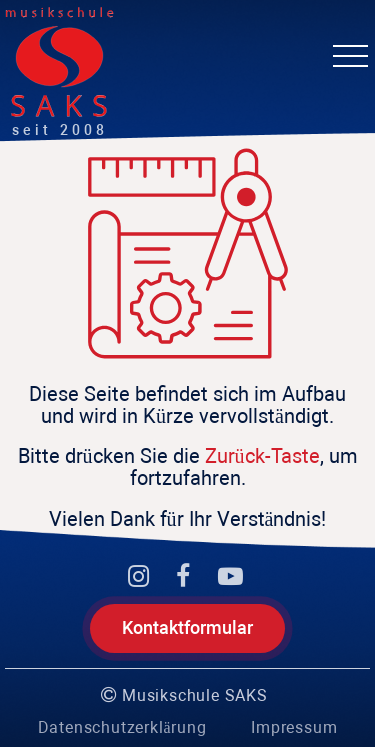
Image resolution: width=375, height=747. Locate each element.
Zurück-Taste (262, 456)
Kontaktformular (187, 627)
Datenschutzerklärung (122, 728)
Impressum (294, 728)
